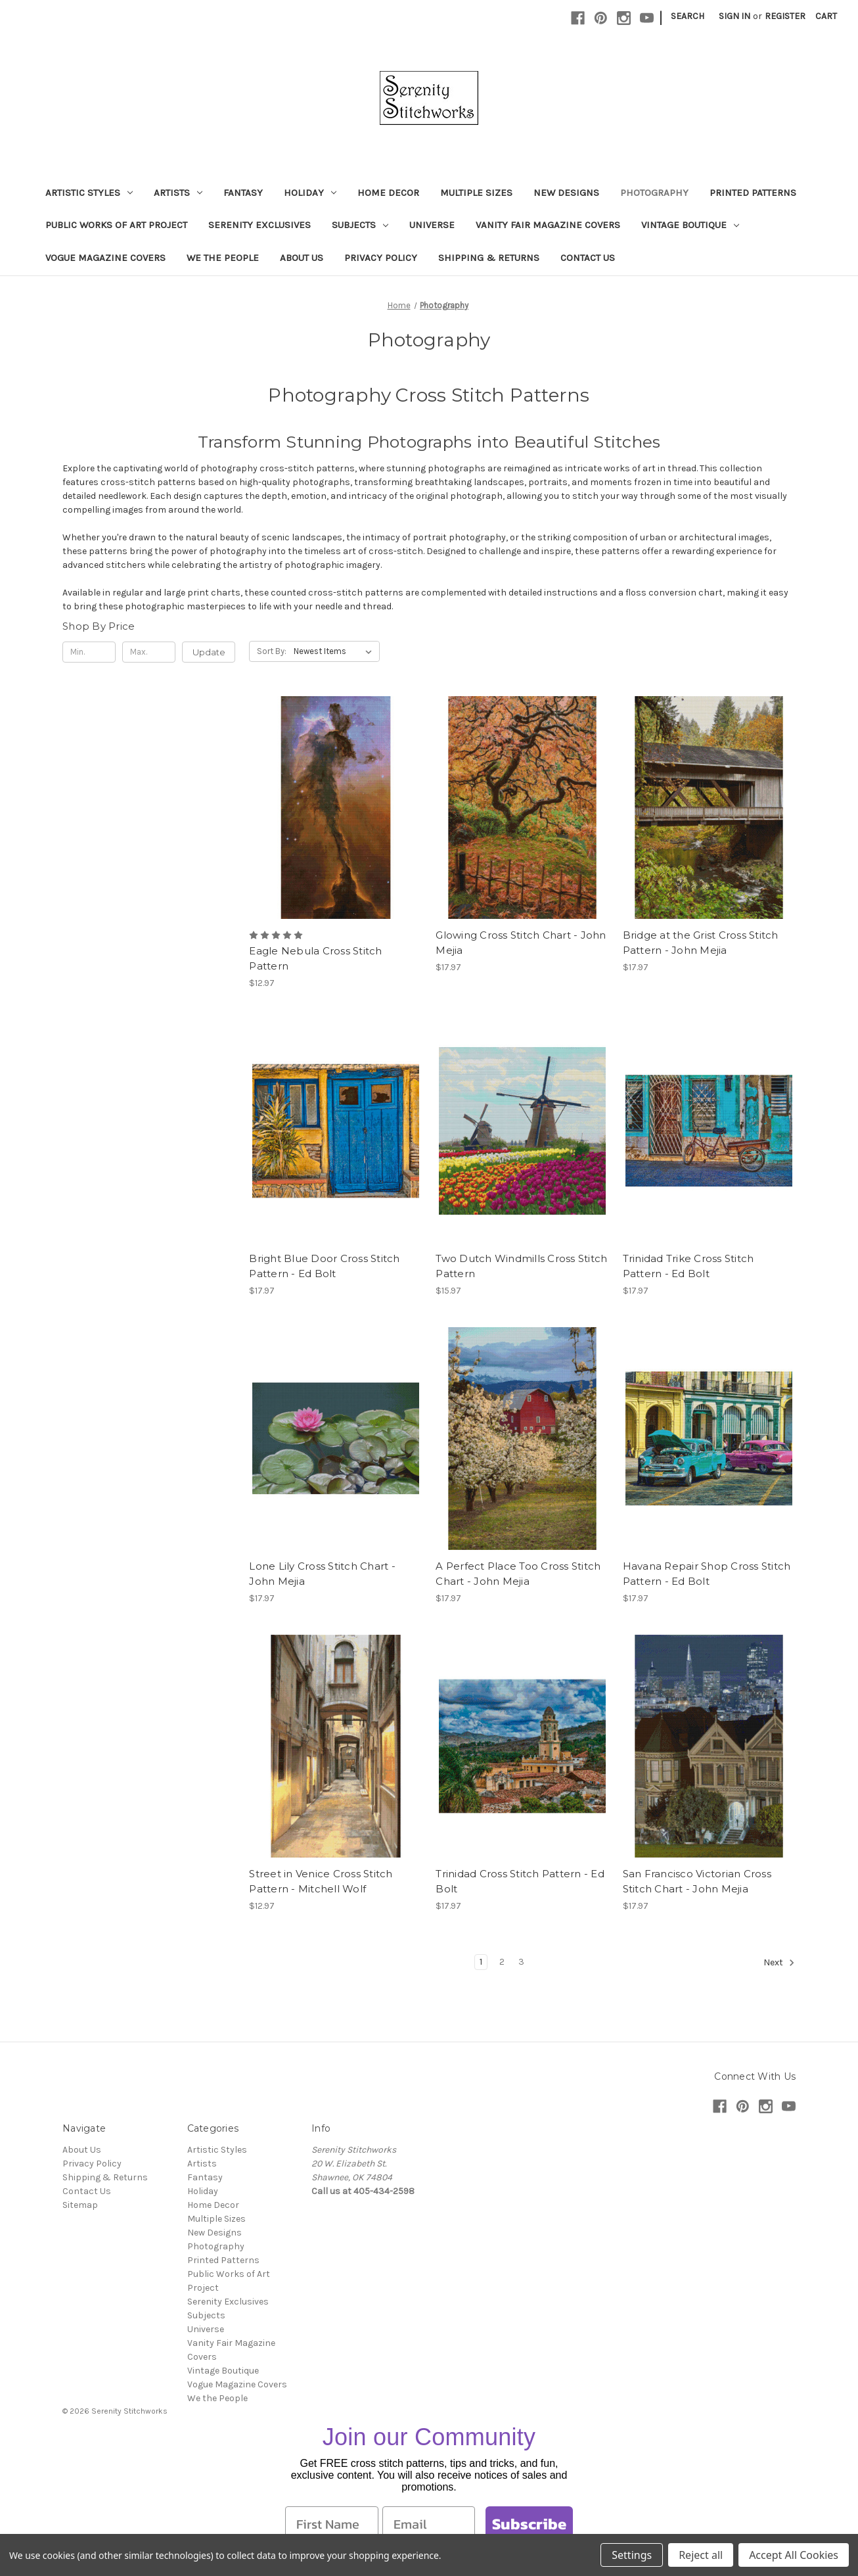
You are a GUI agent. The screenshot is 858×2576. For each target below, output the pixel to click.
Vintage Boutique (690, 225)
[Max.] (148, 652)
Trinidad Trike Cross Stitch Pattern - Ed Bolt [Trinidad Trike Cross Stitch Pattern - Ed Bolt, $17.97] (688, 1266)
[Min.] (89, 652)
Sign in (734, 16)
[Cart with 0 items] (826, 16)
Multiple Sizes (476, 193)
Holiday (310, 193)
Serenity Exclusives (259, 225)
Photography (654, 193)
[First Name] (331, 2524)
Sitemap (80, 2205)
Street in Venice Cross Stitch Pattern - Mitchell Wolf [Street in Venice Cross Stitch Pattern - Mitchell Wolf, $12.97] (320, 1881)
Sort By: (271, 651)
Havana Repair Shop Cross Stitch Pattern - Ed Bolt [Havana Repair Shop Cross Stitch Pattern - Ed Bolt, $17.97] (707, 1573)
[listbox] (335, 651)
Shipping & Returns (488, 258)
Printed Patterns (753, 193)
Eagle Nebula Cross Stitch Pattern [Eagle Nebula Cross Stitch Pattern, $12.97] (315, 958)
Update (208, 652)
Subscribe (529, 2523)
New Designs (566, 193)
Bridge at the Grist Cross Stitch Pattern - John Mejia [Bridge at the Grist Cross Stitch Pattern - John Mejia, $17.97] (701, 942)
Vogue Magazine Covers (105, 258)
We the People (223, 258)
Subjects (360, 225)
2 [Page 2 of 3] (502, 1961)
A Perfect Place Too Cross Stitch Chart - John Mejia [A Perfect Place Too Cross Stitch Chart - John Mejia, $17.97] (518, 1573)
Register (785, 16)
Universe (432, 225)
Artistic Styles (89, 193)
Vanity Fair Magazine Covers (548, 225)
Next (779, 1962)
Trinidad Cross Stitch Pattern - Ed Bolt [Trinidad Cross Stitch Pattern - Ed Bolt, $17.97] (520, 1881)
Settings (632, 2555)
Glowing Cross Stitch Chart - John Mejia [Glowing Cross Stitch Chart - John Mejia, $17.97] (521, 942)
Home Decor (388, 193)
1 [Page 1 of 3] (481, 1961)
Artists (178, 193)
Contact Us (587, 258)
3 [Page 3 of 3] (521, 1961)
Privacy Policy (380, 258)
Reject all (701, 2555)
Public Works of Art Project (116, 225)
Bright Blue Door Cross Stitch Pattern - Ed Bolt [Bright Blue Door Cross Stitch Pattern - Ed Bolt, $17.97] (324, 1266)
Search (687, 16)
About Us (301, 258)
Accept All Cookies (793, 2555)
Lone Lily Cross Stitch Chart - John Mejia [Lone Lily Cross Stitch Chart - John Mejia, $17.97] (322, 1573)
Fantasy (243, 193)
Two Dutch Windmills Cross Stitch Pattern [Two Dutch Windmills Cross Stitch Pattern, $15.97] (521, 1266)
